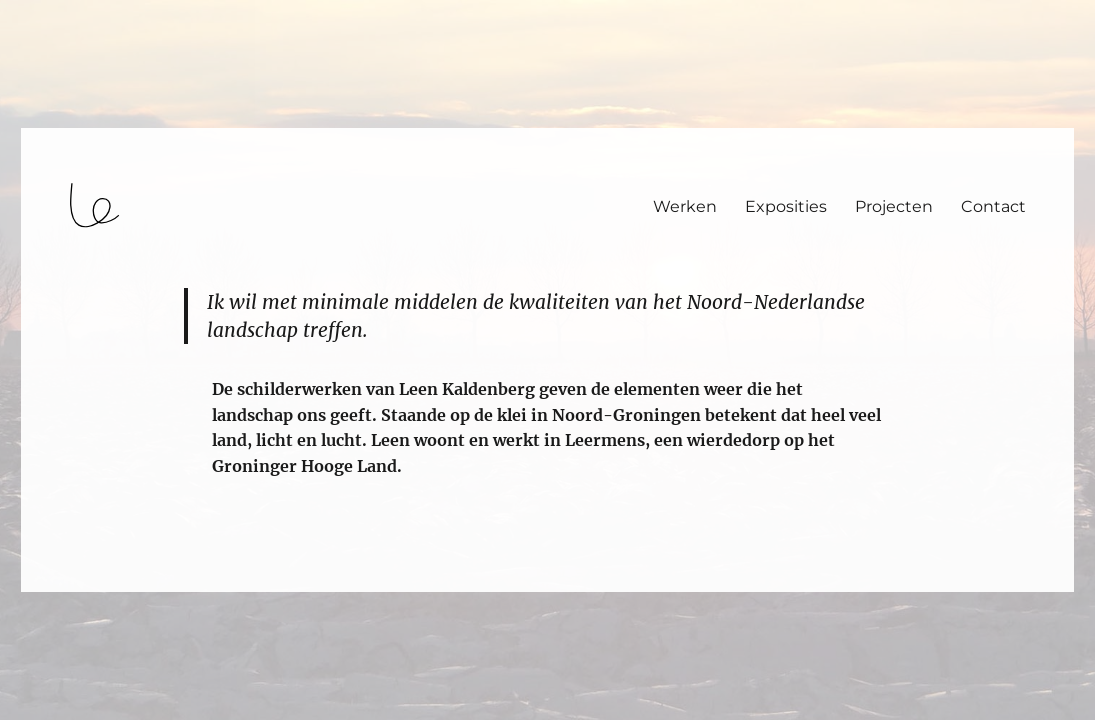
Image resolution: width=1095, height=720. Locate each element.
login (53, 583)
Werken (685, 206)
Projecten (894, 206)
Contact (993, 206)
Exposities (786, 206)
